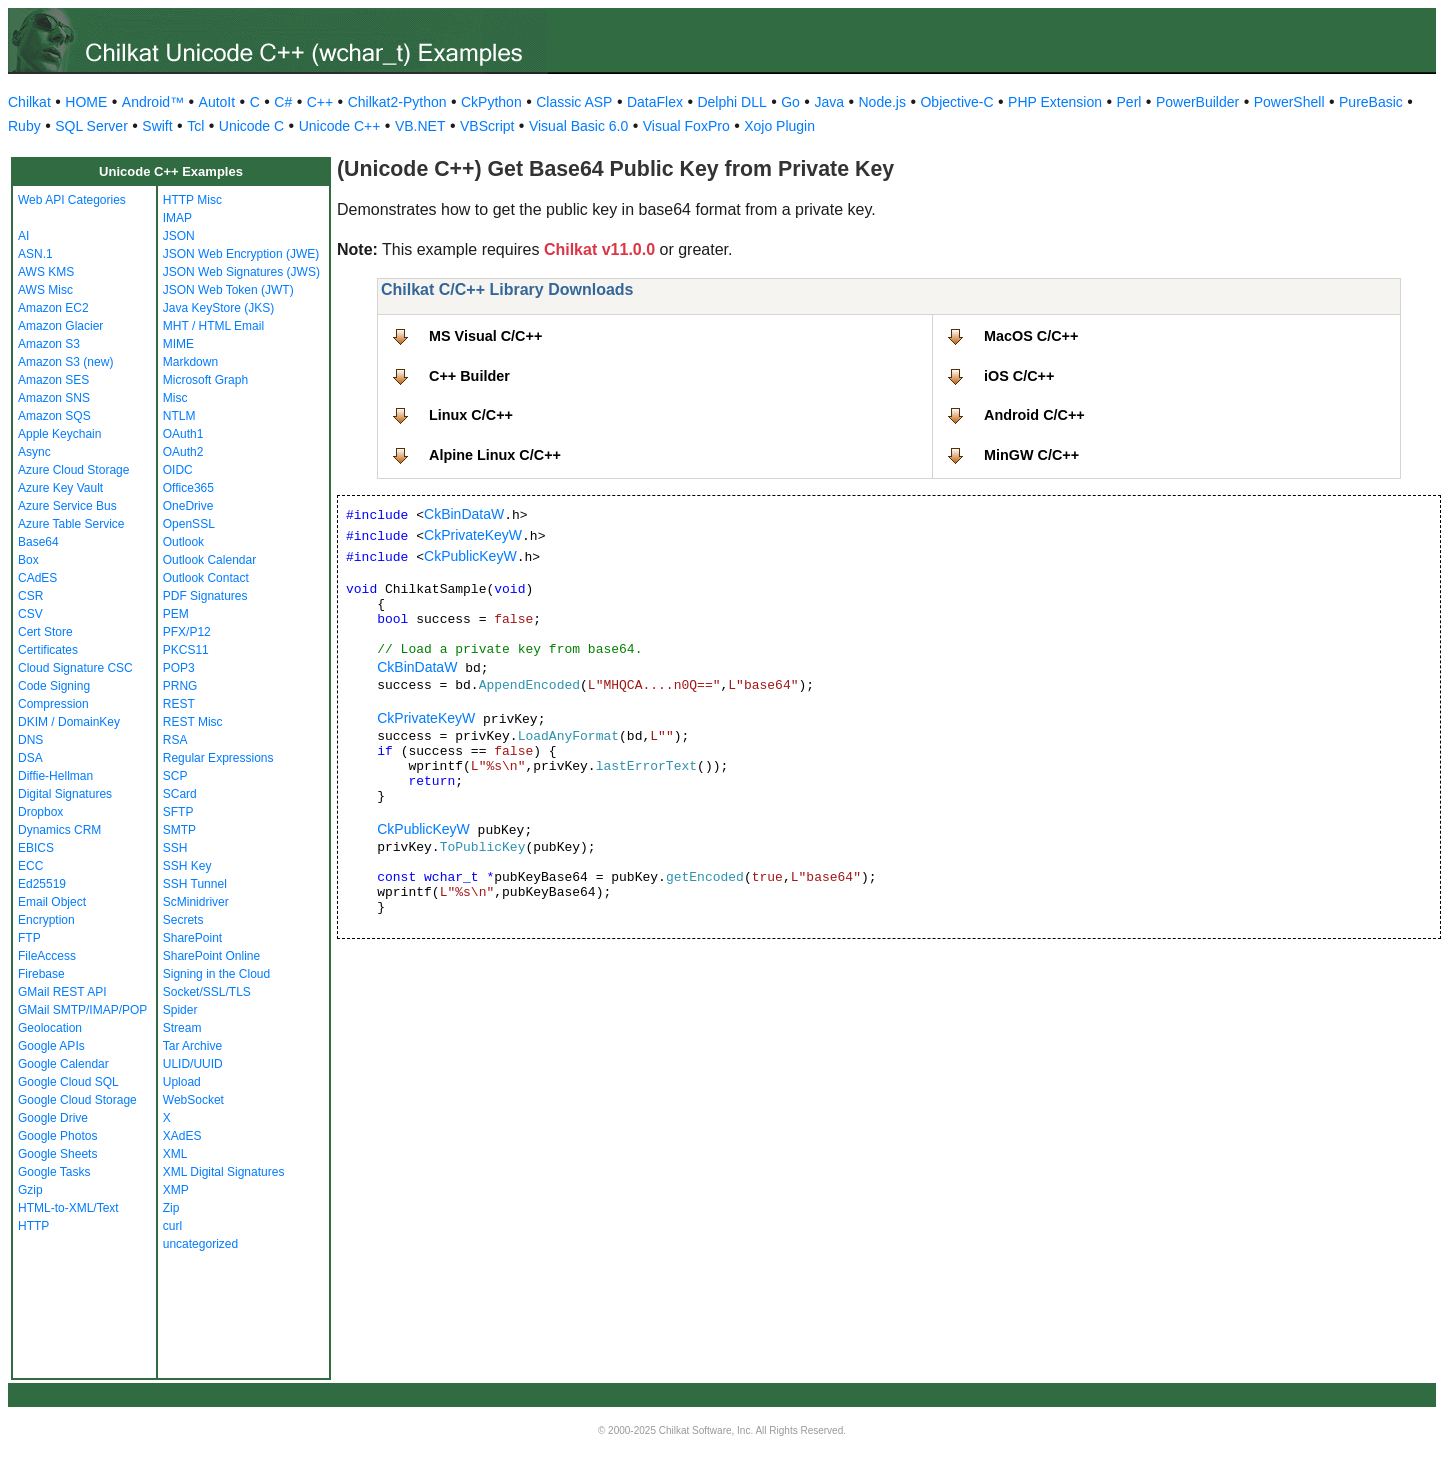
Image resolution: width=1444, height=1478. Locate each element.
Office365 (188, 488)
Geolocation (50, 1028)
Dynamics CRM (59, 830)
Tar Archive (192, 1046)
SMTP (179, 830)
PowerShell (1289, 102)
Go (790, 102)
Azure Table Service (71, 524)
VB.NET (420, 126)
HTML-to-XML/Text (68, 1208)
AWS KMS (46, 272)
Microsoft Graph (205, 380)
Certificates (48, 650)
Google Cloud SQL (68, 1082)
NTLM (179, 416)
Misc (175, 398)
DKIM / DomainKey (69, 722)
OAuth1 (183, 434)
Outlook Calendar (209, 560)
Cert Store (45, 632)
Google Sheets (57, 1154)
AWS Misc (45, 290)
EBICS (36, 848)
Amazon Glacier (60, 326)
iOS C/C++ (1019, 376)
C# (283, 102)
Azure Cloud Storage (73, 470)
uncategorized (200, 1244)
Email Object (52, 902)
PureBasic (1371, 102)
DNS (30, 740)
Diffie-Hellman (55, 776)
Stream (182, 1028)
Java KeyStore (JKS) (218, 308)
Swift (157, 126)
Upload (182, 1082)
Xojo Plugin (779, 126)
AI (23, 236)
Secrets (183, 920)
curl (172, 1226)
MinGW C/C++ (1031, 455)
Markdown (190, 362)
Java (829, 102)
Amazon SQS (54, 416)
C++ (320, 102)
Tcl (195, 126)
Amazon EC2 (53, 308)
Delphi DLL (731, 102)
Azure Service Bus (67, 506)
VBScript (487, 126)
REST (179, 704)
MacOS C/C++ (1031, 336)
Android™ (153, 102)
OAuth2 (183, 452)
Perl (1129, 102)
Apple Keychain (59, 434)
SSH (175, 848)
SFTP (178, 812)
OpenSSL (189, 524)
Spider (180, 1010)
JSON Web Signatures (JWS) (241, 272)
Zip (171, 1208)
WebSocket (193, 1100)
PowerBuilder (1197, 102)
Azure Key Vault (60, 488)
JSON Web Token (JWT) (228, 290)
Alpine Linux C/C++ (495, 455)
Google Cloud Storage (77, 1100)
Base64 (38, 542)
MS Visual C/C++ (485, 336)
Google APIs (51, 1046)
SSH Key (187, 866)
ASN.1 (35, 254)
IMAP (177, 218)
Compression (53, 704)
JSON (179, 236)
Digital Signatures (65, 794)
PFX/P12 (187, 632)
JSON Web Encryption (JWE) (241, 254)
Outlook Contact (206, 578)
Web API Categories (72, 200)
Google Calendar (63, 1064)
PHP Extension (1055, 102)
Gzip (30, 1190)
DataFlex (655, 102)
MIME (178, 344)
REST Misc (193, 722)
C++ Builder (469, 376)
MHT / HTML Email (213, 326)
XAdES (182, 1136)
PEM (176, 614)
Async (34, 452)
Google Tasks (54, 1172)
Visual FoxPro (686, 126)
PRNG (180, 686)
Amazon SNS (54, 398)
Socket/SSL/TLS (207, 992)
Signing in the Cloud (216, 974)
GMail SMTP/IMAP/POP (82, 1010)
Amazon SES (53, 380)
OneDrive (188, 506)
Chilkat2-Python (397, 102)
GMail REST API (62, 992)
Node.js (882, 102)
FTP (29, 938)
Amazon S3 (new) (65, 362)
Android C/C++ (1034, 415)
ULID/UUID (193, 1064)
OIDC (178, 470)
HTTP (33, 1226)
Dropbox (40, 812)
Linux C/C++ (471, 415)
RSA (175, 740)
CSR (30, 596)
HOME (86, 102)
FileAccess (47, 956)
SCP (175, 776)
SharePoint (192, 938)
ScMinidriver (196, 902)
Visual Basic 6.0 (578, 126)
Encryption (46, 920)
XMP (176, 1190)
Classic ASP (574, 102)
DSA (30, 758)
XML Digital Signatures (224, 1172)
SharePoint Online (211, 956)
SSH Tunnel (195, 884)
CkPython (491, 102)
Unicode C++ (340, 126)
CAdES (37, 578)
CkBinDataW (464, 514)
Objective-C (956, 102)
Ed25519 (42, 884)
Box (28, 560)
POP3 (179, 668)
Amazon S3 (49, 344)
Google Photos (57, 1136)
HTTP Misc (192, 200)
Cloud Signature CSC (75, 668)
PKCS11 (186, 650)
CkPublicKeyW (470, 556)
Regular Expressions (218, 758)
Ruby (24, 126)
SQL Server (91, 126)
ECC (30, 866)
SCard (180, 794)
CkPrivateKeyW (473, 535)
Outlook (183, 542)
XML (175, 1154)
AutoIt (217, 102)
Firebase (41, 974)
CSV (30, 614)
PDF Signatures (205, 596)
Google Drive (53, 1118)
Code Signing (54, 686)
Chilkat (29, 102)
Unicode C (251, 126)
